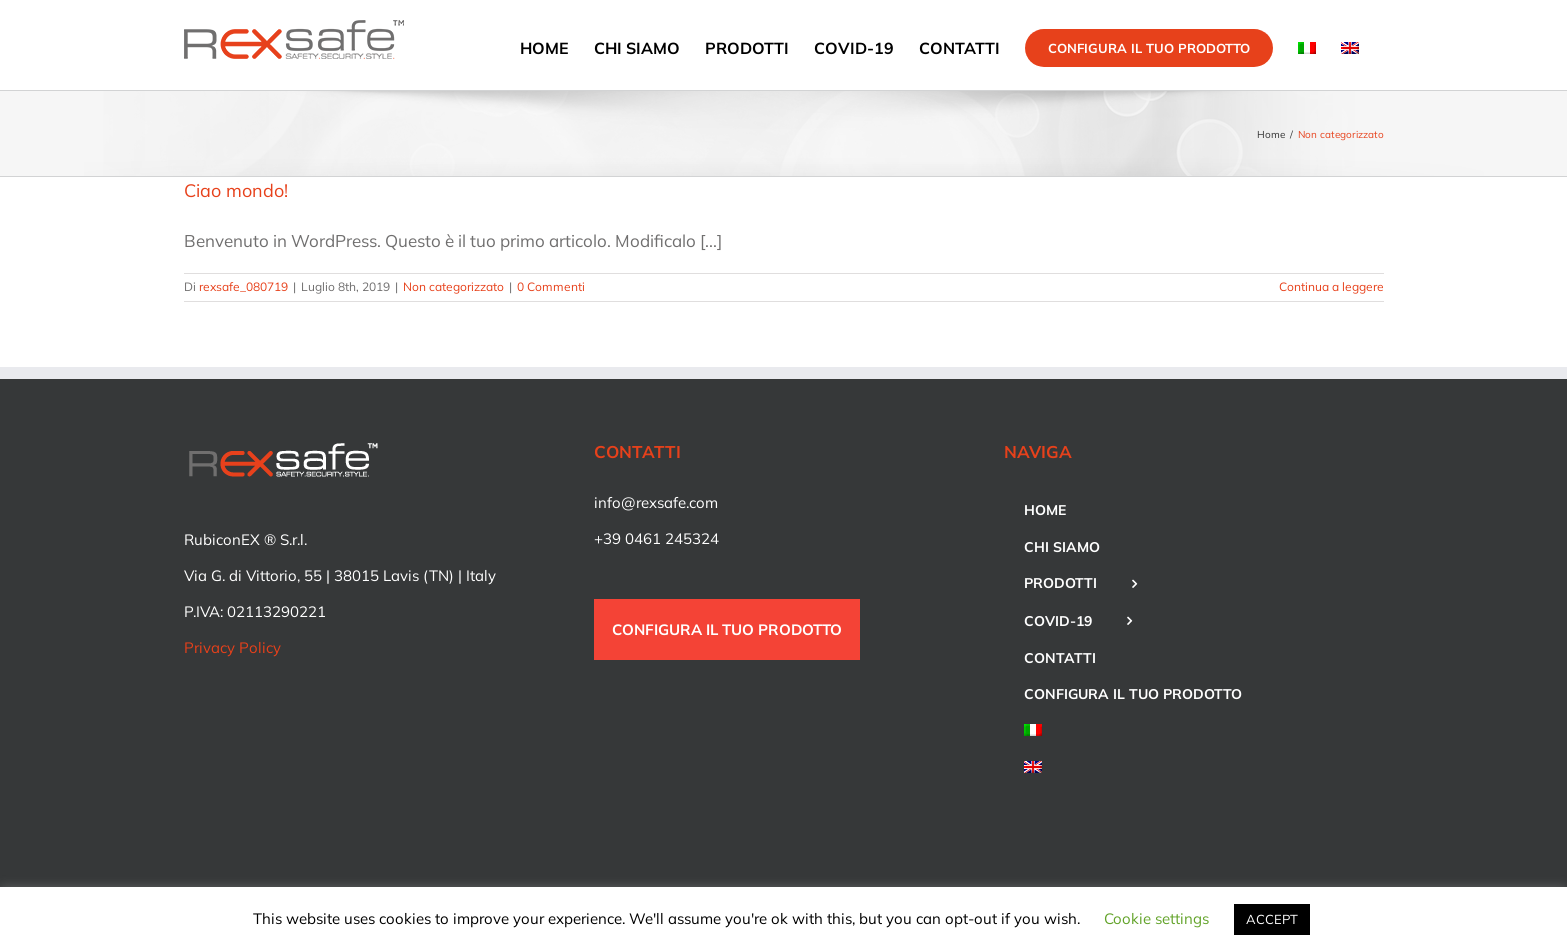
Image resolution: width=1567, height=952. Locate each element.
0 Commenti (551, 286)
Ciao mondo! (236, 190)
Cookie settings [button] (1156, 918)
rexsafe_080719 (243, 286)
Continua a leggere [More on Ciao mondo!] (1331, 286)
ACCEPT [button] (1272, 919)
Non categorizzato (453, 286)
